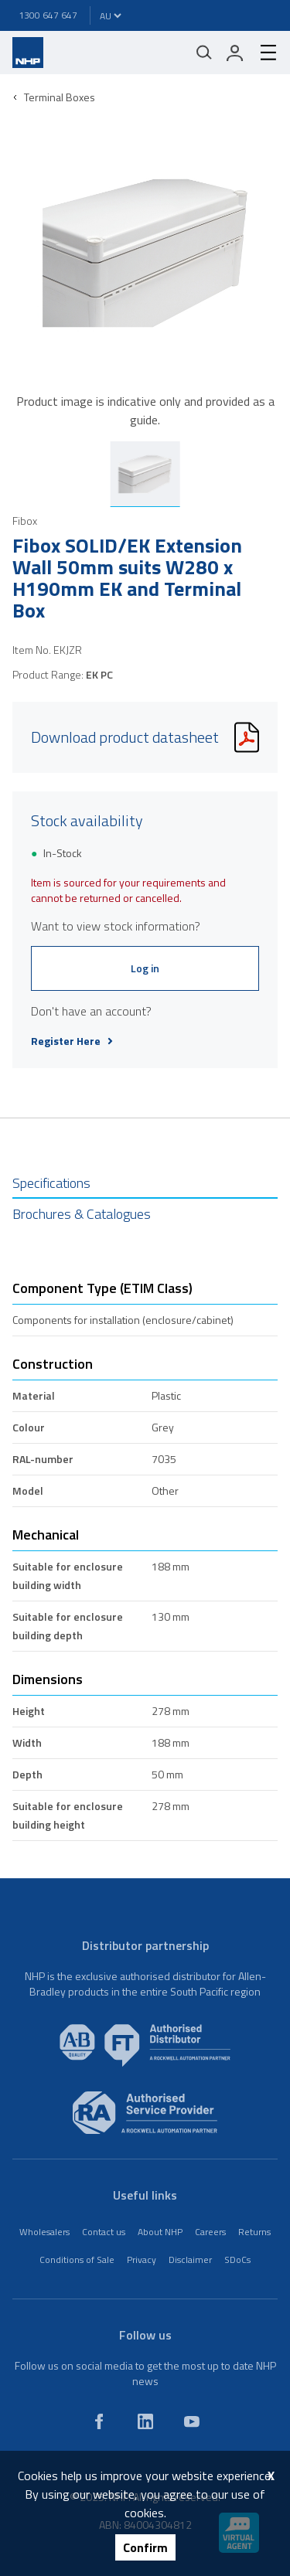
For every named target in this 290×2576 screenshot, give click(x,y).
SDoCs (237, 2259)
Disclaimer (190, 2259)
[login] (235, 52)
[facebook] (99, 2421)
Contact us (103, 2231)
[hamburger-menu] (262, 52)
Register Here (72, 1041)
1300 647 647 (48, 15)
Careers (210, 2231)
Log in (145, 968)
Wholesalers (44, 2231)
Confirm (145, 2547)
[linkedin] (145, 2421)
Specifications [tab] (51, 1182)
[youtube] (192, 2421)
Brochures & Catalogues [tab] (81, 1213)
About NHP (160, 2231)
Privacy (141, 2259)
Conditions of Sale (76, 2259)
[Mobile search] (204, 52)
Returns (254, 2231)
